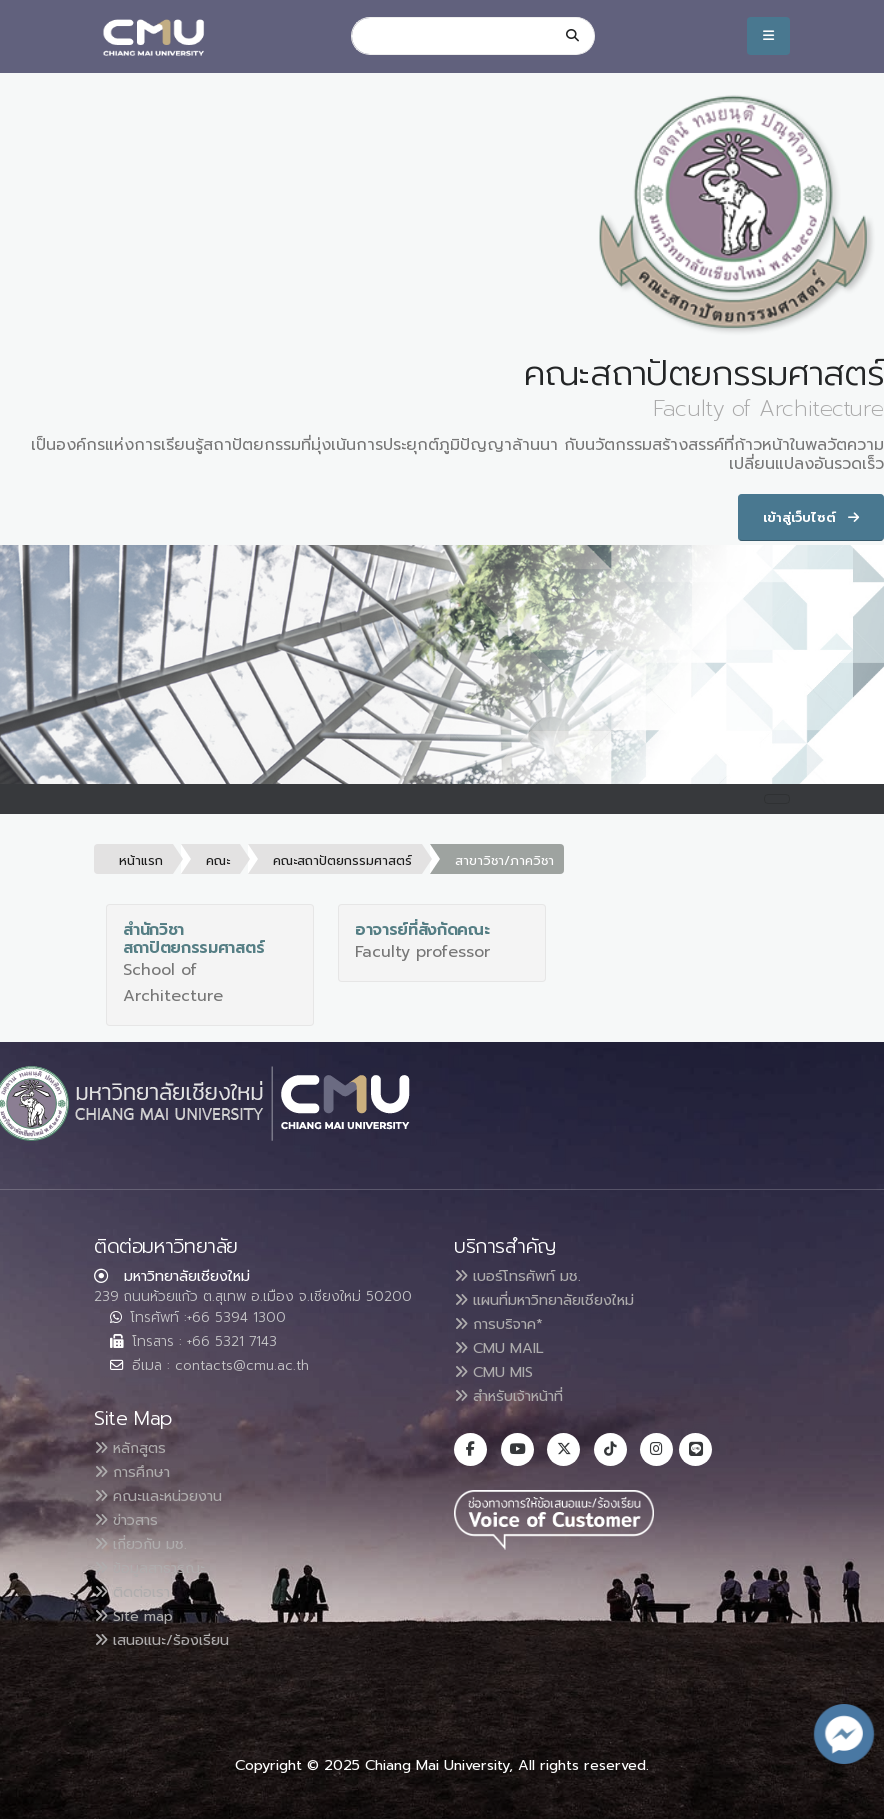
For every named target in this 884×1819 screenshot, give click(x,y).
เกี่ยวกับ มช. (146, 1544)
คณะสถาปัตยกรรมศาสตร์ (342, 860)
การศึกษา (137, 1472)
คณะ (218, 860)
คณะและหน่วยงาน (165, 1496)
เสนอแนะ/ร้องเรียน (168, 1640)
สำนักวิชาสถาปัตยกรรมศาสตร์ (193, 939)
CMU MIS (498, 1372)
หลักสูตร (134, 1448)
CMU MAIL (504, 1348)
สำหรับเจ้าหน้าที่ (518, 1396)
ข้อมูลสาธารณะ (156, 1568)
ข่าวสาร (131, 1520)
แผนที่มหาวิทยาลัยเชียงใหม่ (556, 1300)
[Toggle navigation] (777, 799)
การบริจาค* (504, 1324)
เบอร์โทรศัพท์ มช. (523, 1276)
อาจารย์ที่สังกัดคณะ (422, 930)
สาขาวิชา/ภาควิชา (504, 860)
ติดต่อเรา (137, 1592)
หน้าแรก (141, 860)
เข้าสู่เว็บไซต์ (811, 517)
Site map (140, 1616)
